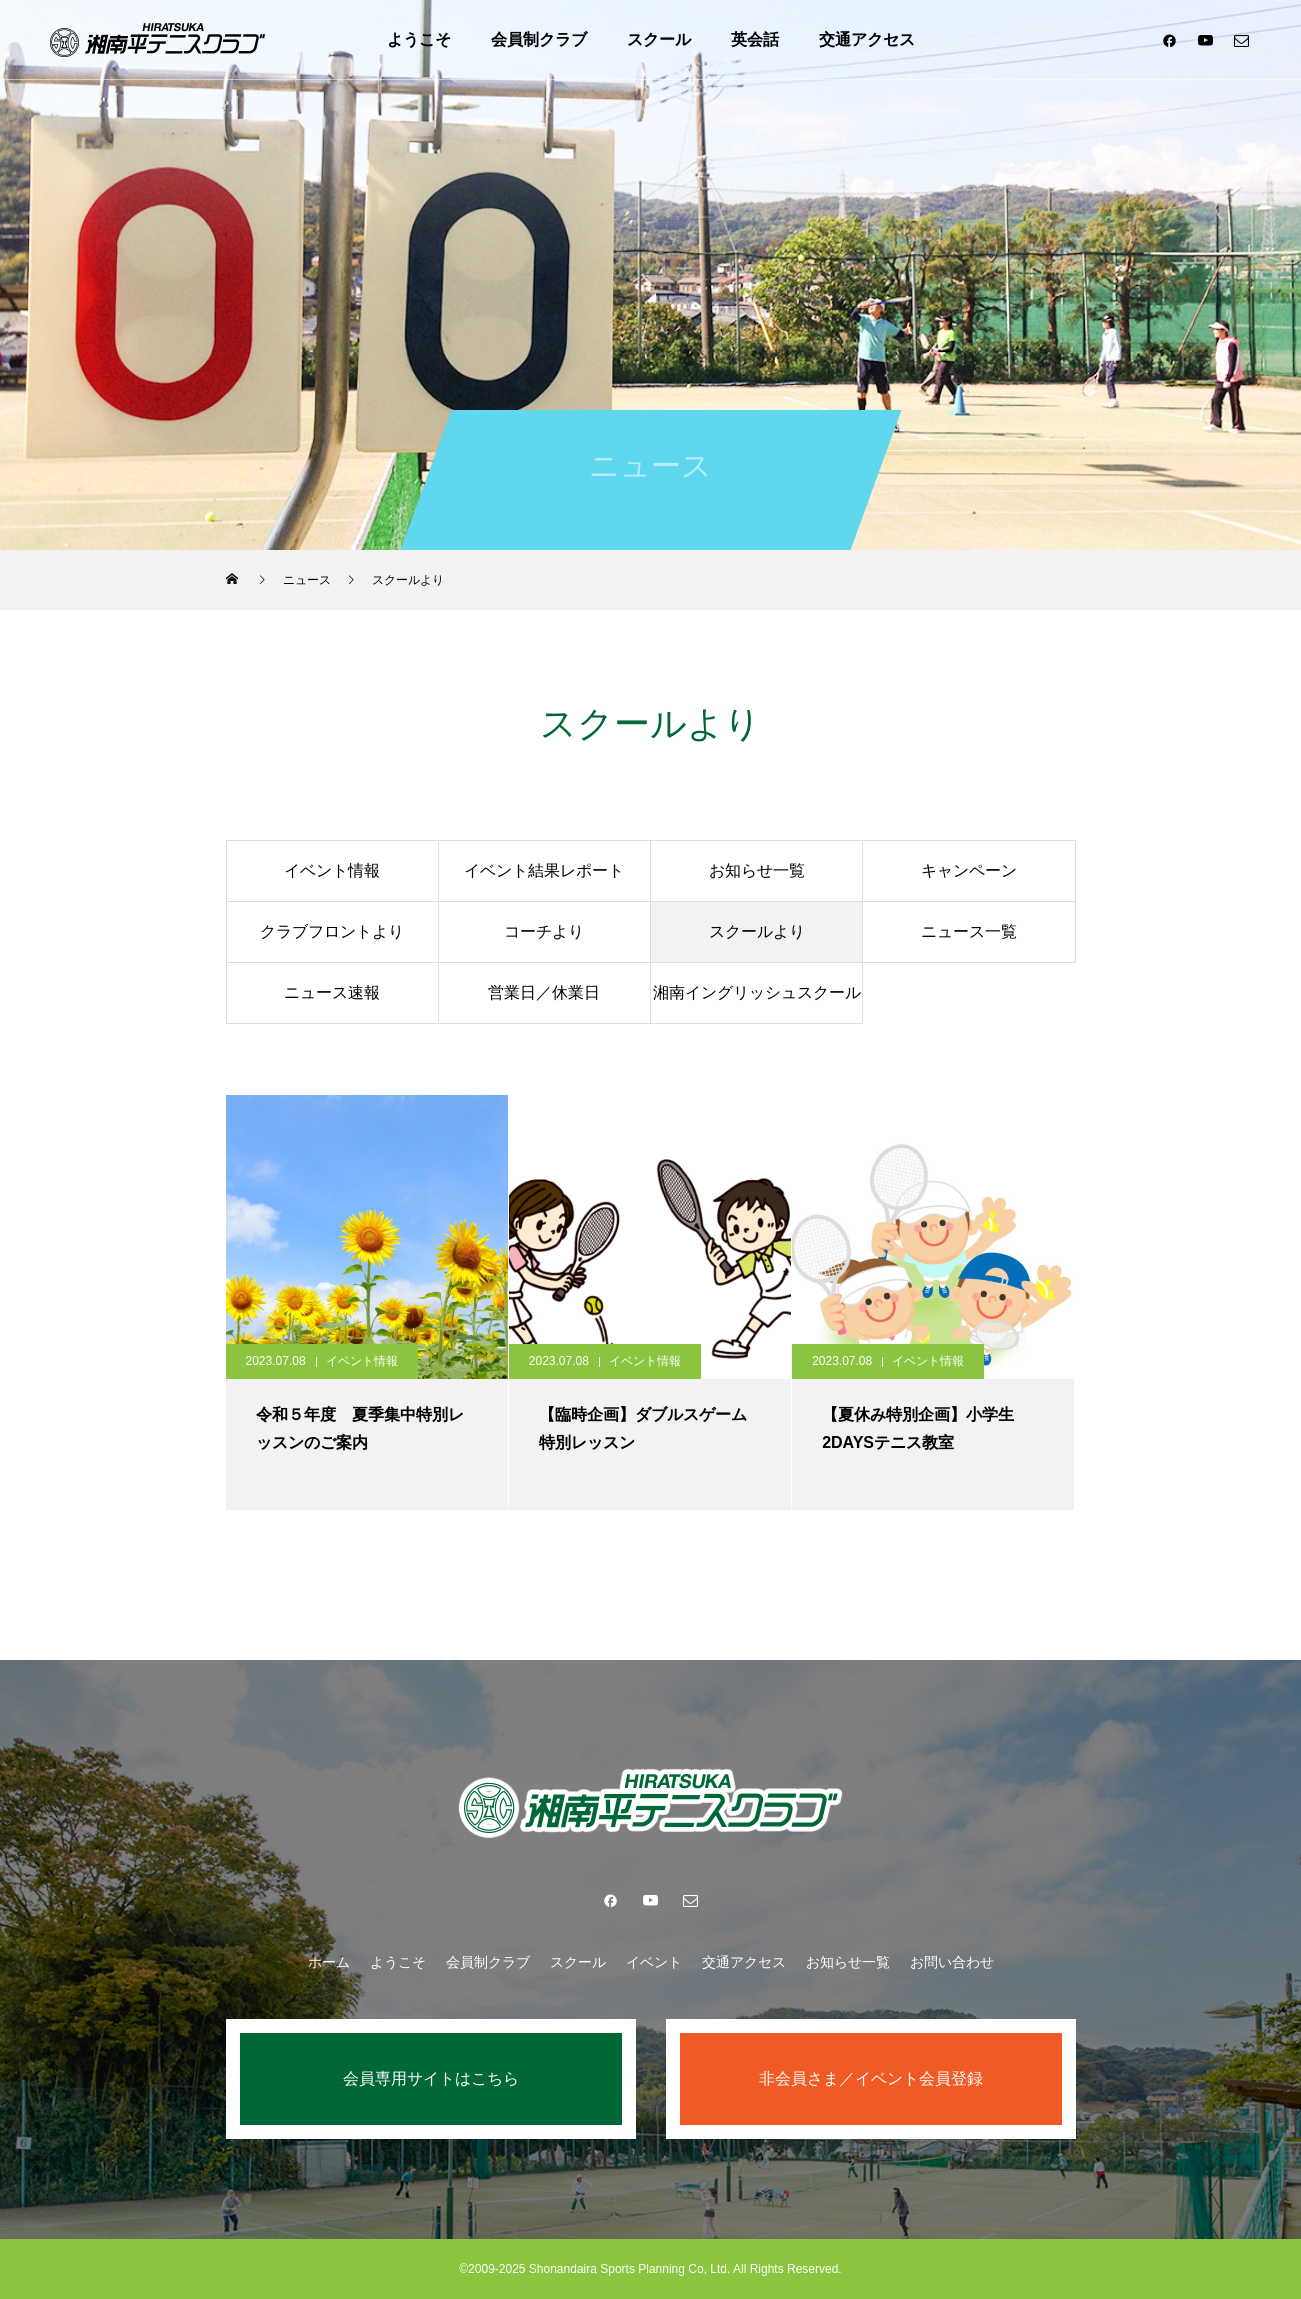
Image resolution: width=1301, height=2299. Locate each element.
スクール (659, 39)
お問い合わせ (952, 1962)
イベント (654, 1962)
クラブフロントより (332, 931)
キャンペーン (969, 870)
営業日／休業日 (544, 992)
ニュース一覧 (969, 931)
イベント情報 (332, 870)
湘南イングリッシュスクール (757, 992)
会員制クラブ (539, 39)
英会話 (755, 39)
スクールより (757, 931)
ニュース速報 (332, 992)
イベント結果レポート (544, 870)
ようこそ (419, 39)
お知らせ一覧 (757, 870)
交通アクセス (867, 39)
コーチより (544, 931)
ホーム (329, 1962)
